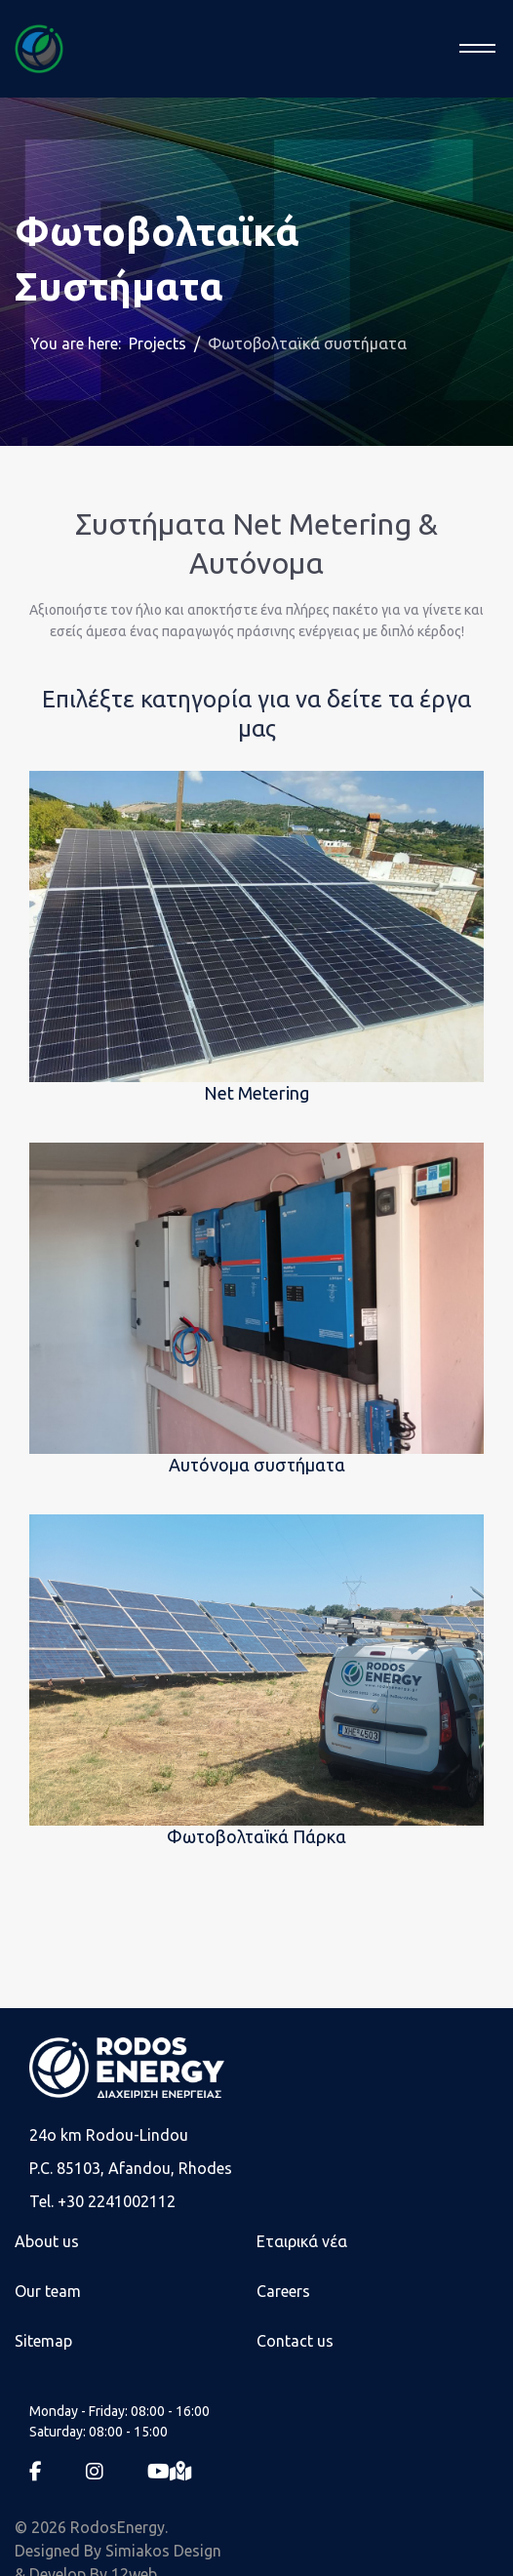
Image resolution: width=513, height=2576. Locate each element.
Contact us (295, 2341)
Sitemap (43, 2341)
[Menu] (471, 49)
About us (47, 2241)
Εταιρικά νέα (301, 2241)
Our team (48, 2291)
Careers (283, 2291)
